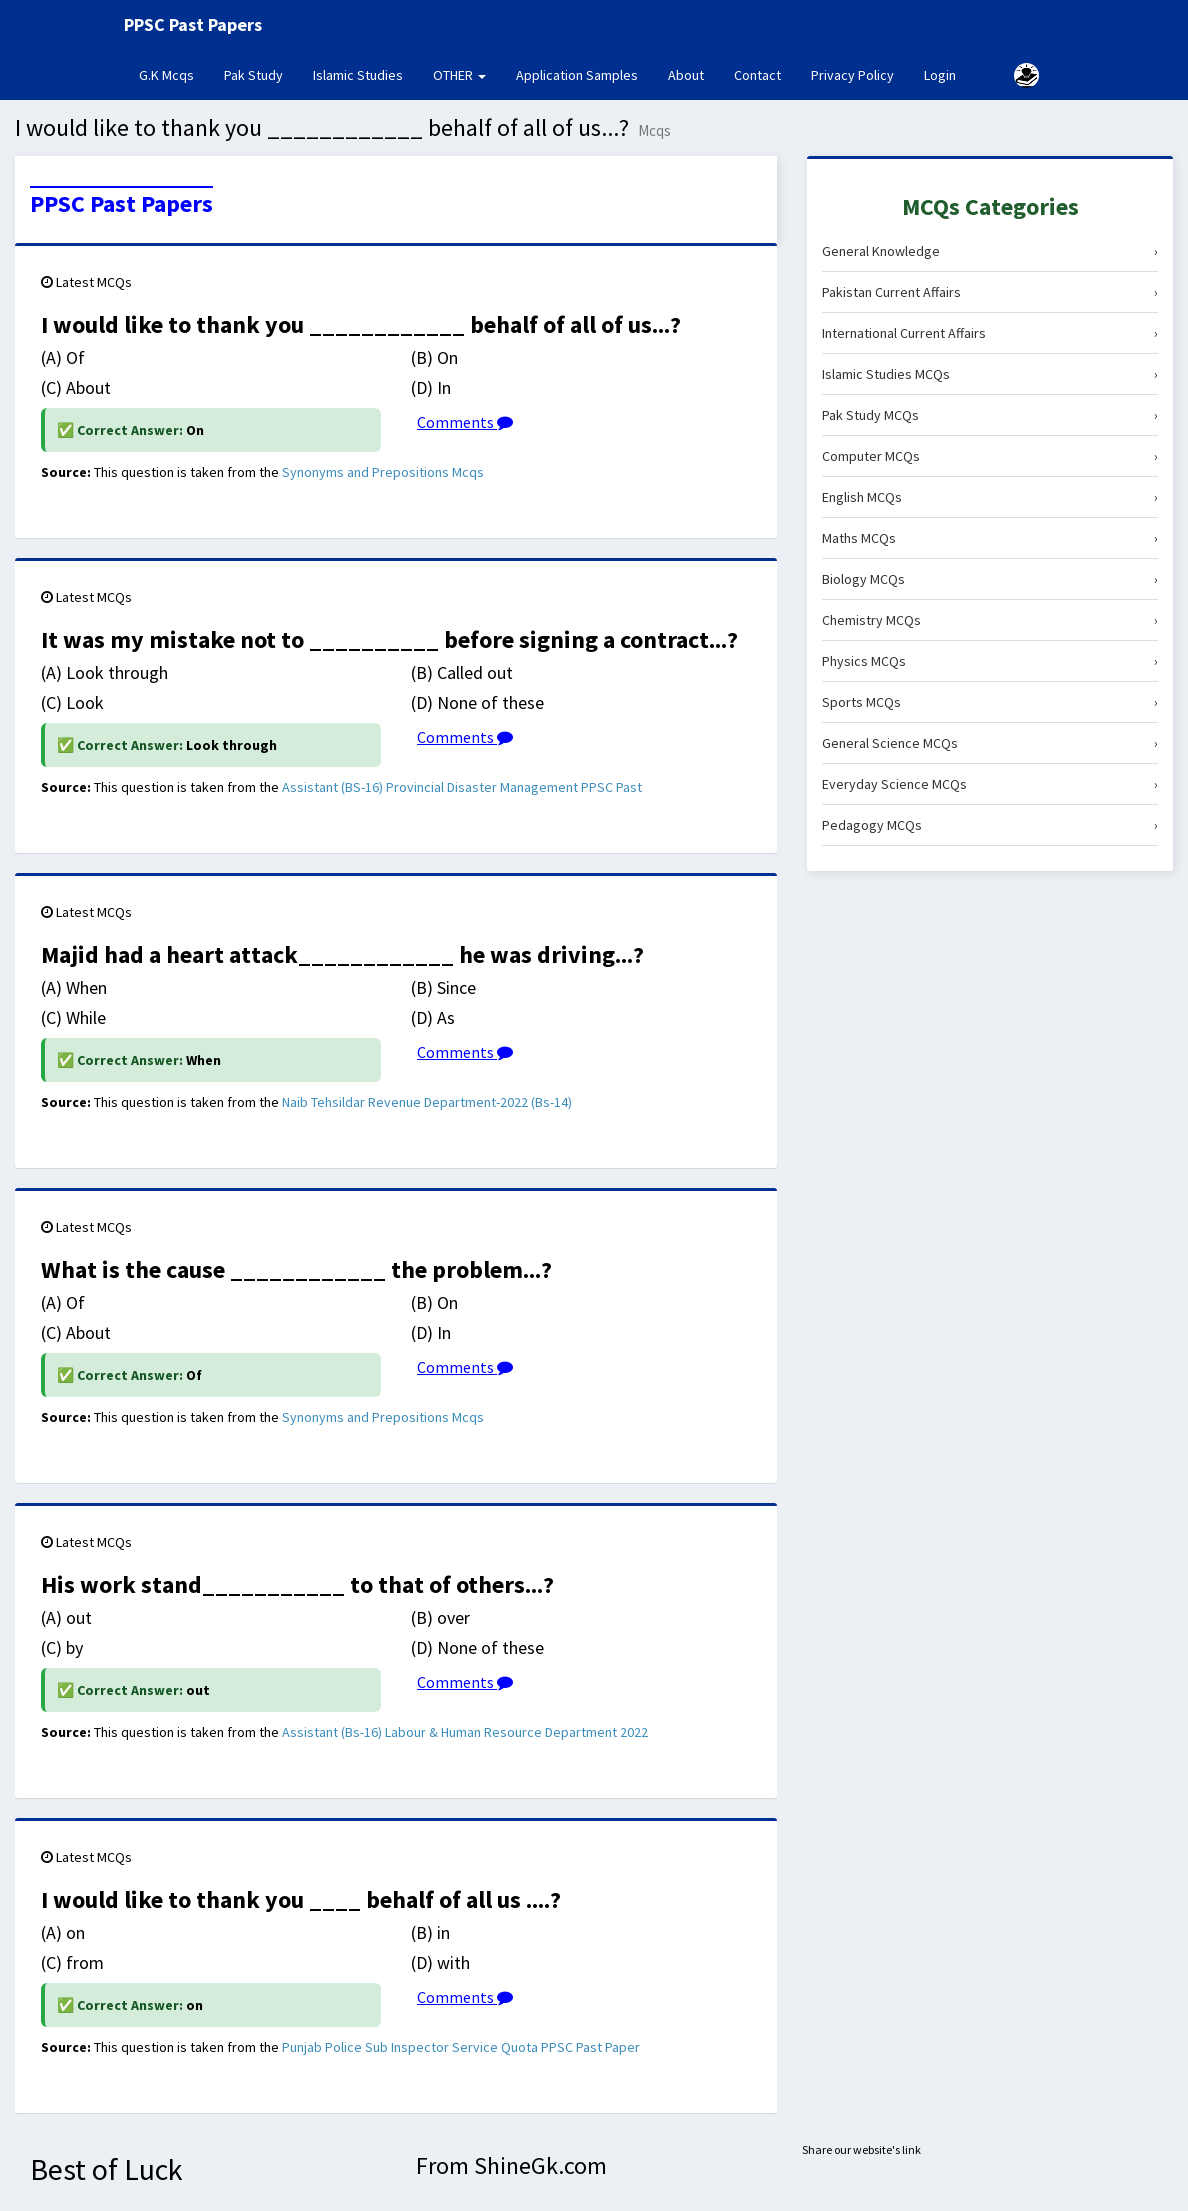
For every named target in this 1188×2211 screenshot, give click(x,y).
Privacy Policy (852, 75)
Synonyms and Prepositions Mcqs (383, 472)
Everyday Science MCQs (990, 784)
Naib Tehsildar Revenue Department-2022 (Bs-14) (427, 1102)
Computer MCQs (990, 456)
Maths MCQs (990, 538)
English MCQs (990, 497)
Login (940, 75)
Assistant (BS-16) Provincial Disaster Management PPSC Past (462, 787)
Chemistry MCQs (990, 620)
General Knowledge (990, 251)
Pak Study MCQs (990, 415)
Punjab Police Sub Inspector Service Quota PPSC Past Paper (461, 2047)
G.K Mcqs (174, 74)
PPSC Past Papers (121, 204)
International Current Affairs (990, 333)
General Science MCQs (990, 743)
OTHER (459, 75)
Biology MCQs (990, 579)
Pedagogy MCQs (990, 825)
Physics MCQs (990, 661)
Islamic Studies (358, 75)
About (686, 75)
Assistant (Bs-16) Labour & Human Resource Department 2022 (465, 1732)
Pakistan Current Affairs (990, 292)
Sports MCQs (990, 702)
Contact (757, 75)
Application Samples (577, 75)
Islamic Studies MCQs (990, 374)
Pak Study (253, 75)
